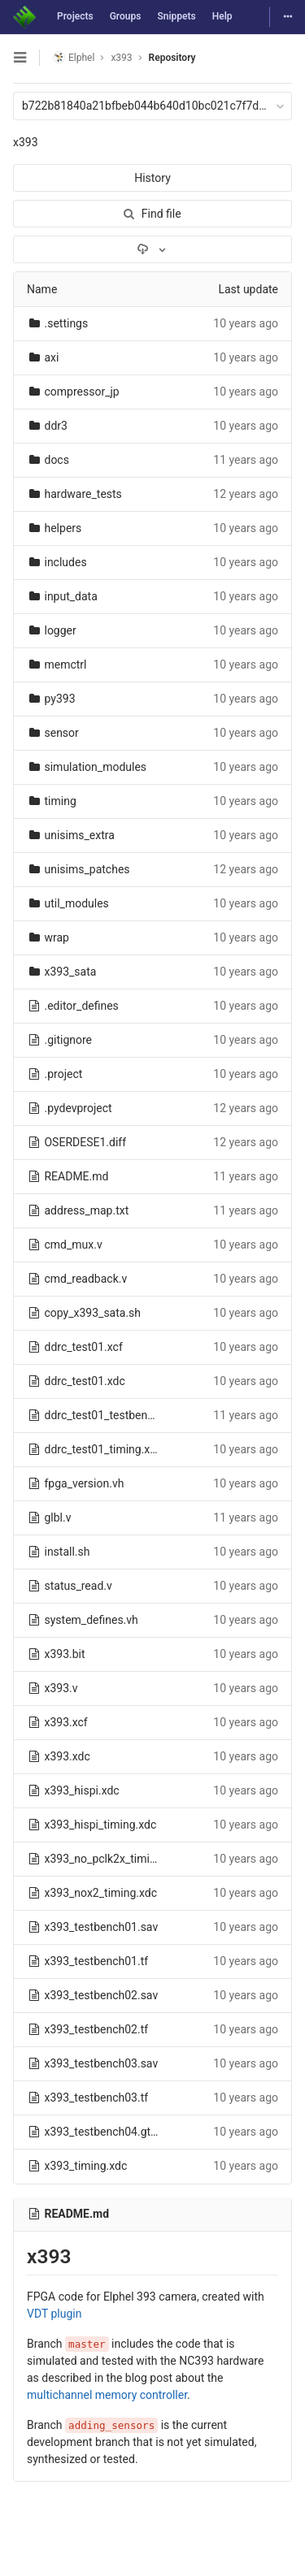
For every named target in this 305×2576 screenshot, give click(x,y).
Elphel (73, 57)
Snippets (176, 16)
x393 (25, 142)
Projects (75, 16)
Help (222, 16)
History (152, 177)
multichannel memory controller (107, 2394)
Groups (126, 16)
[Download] (152, 249)
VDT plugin (54, 2313)
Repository (172, 57)
